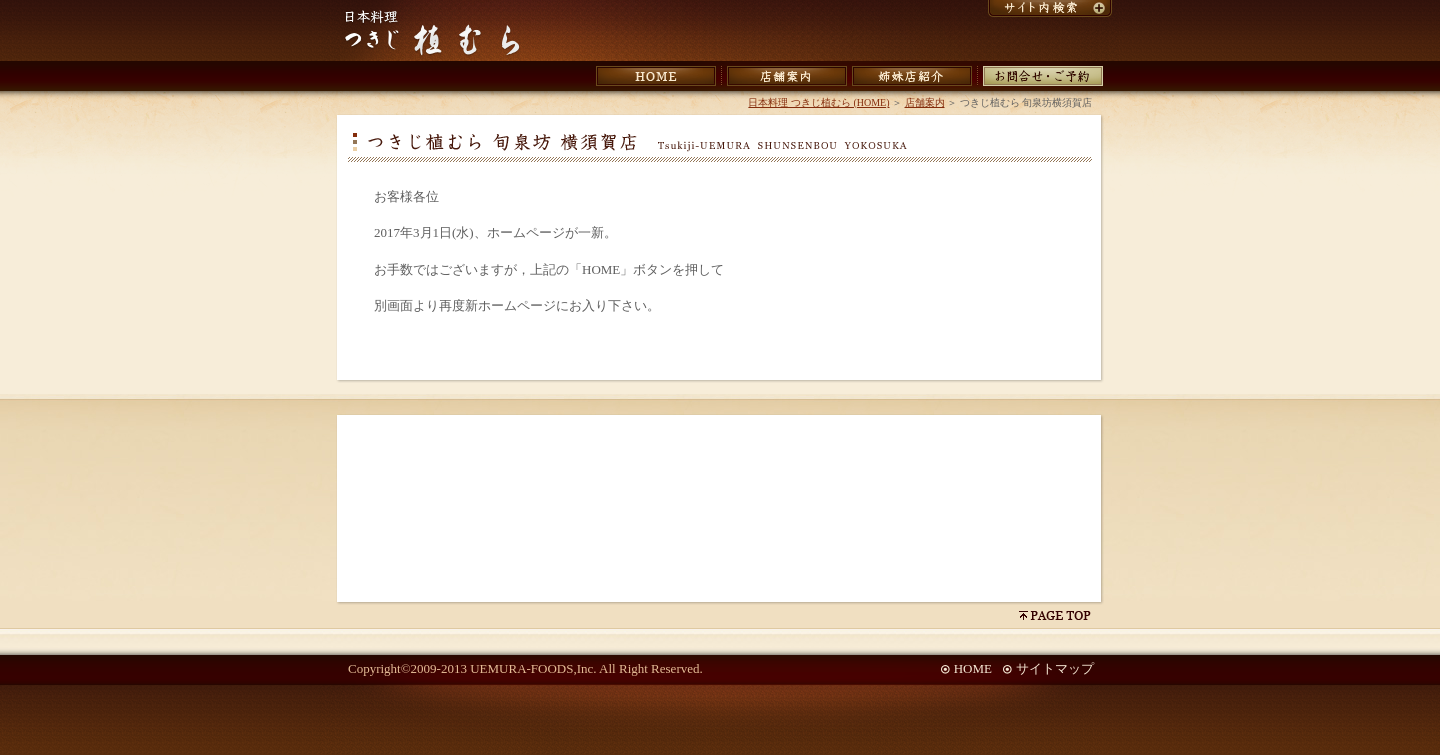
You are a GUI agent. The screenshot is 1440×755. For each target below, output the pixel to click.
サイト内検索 (1050, 8)
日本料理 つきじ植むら (432, 34)
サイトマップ (1055, 668)
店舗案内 (925, 102)
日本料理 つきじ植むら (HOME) (818, 102)
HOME (973, 668)
